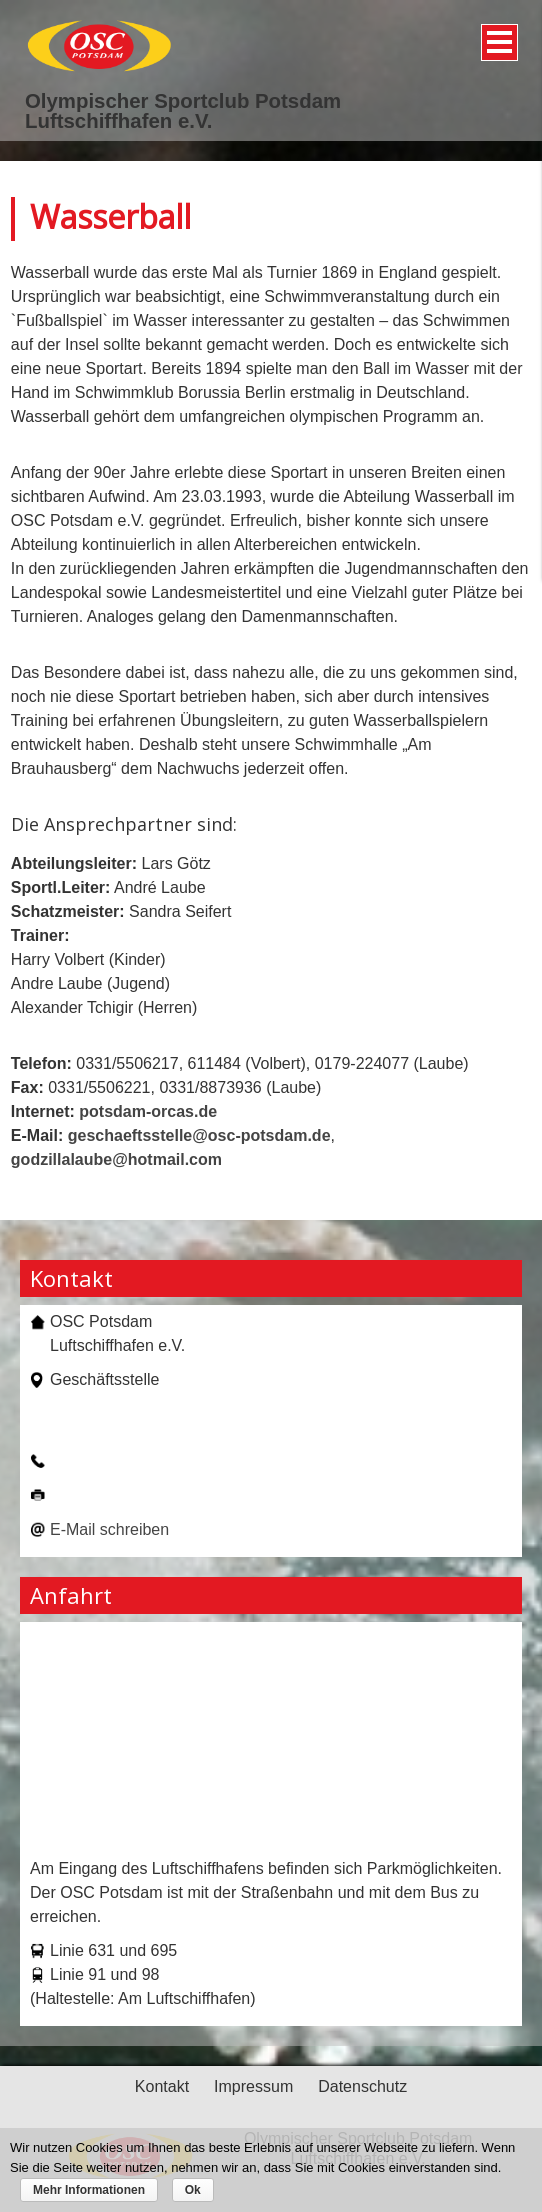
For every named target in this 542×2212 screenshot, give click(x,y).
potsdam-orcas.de (148, 1111)
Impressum (253, 2086)
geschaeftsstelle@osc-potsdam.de (199, 1135)
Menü (496, 35)
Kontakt (162, 2086)
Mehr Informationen (89, 2190)
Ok (193, 2190)
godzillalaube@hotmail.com (116, 1159)
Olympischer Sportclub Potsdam (183, 101)
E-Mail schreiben (109, 1529)
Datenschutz (362, 2086)
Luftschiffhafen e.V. (118, 121)
